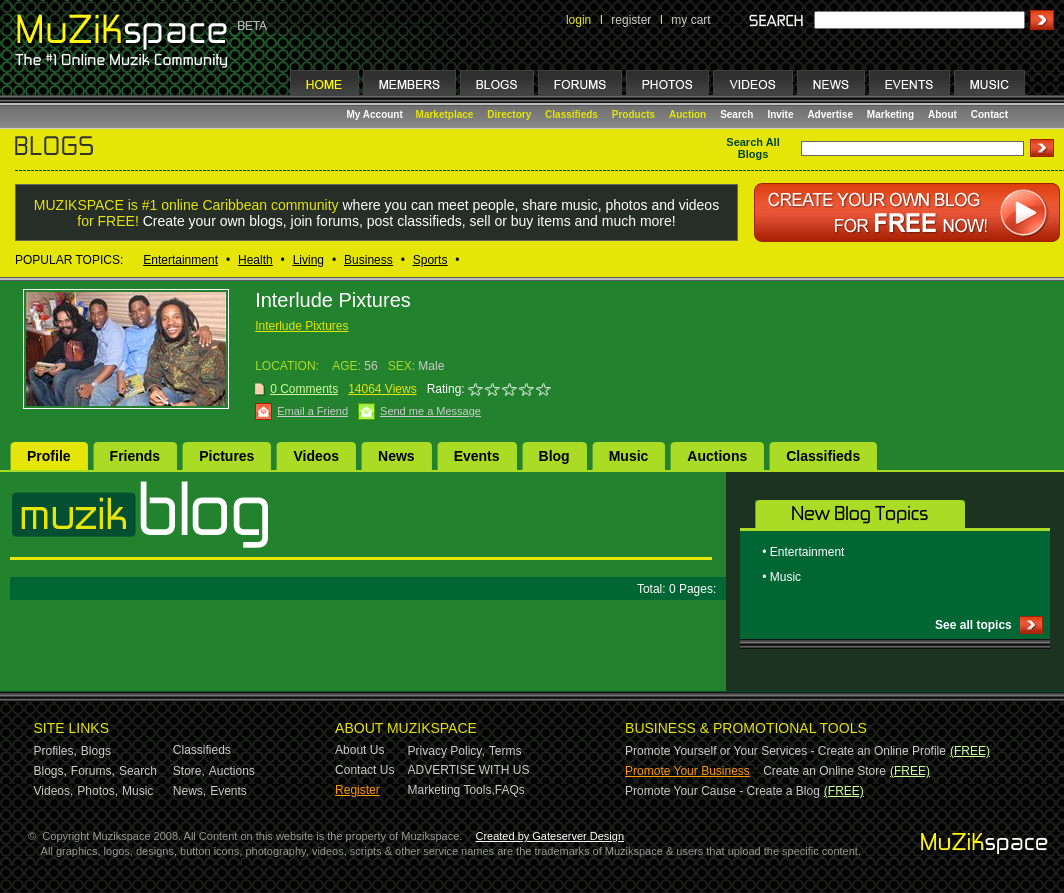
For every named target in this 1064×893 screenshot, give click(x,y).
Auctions (717, 456)
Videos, (54, 791)
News (396, 456)
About (942, 114)
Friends (135, 456)
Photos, (97, 791)
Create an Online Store (824, 771)
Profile (49, 456)
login (578, 20)
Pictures (226, 456)
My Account (376, 114)
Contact (989, 114)
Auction (687, 114)
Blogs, (50, 771)
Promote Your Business (687, 771)
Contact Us (364, 770)
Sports (430, 260)
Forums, (93, 771)
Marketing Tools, (451, 790)
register (631, 20)
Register (357, 790)
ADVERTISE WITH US (469, 770)
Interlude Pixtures (301, 326)
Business (368, 260)
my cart (690, 20)
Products (633, 114)
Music (629, 456)
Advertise (830, 114)
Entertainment (180, 260)
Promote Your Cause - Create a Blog (722, 791)
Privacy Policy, (446, 751)
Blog (554, 456)
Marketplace (445, 114)
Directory (509, 114)
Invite (780, 114)
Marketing (890, 114)
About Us (359, 750)
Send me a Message (430, 411)
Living (308, 260)
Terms (505, 751)
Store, (189, 771)
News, (189, 791)
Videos (316, 456)
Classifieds (571, 114)
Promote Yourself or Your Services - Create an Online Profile (785, 751)
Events (477, 456)
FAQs (510, 790)
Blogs (96, 751)
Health (255, 260)
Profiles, (55, 751)
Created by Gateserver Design (549, 836)
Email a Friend (312, 411)
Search (736, 114)
